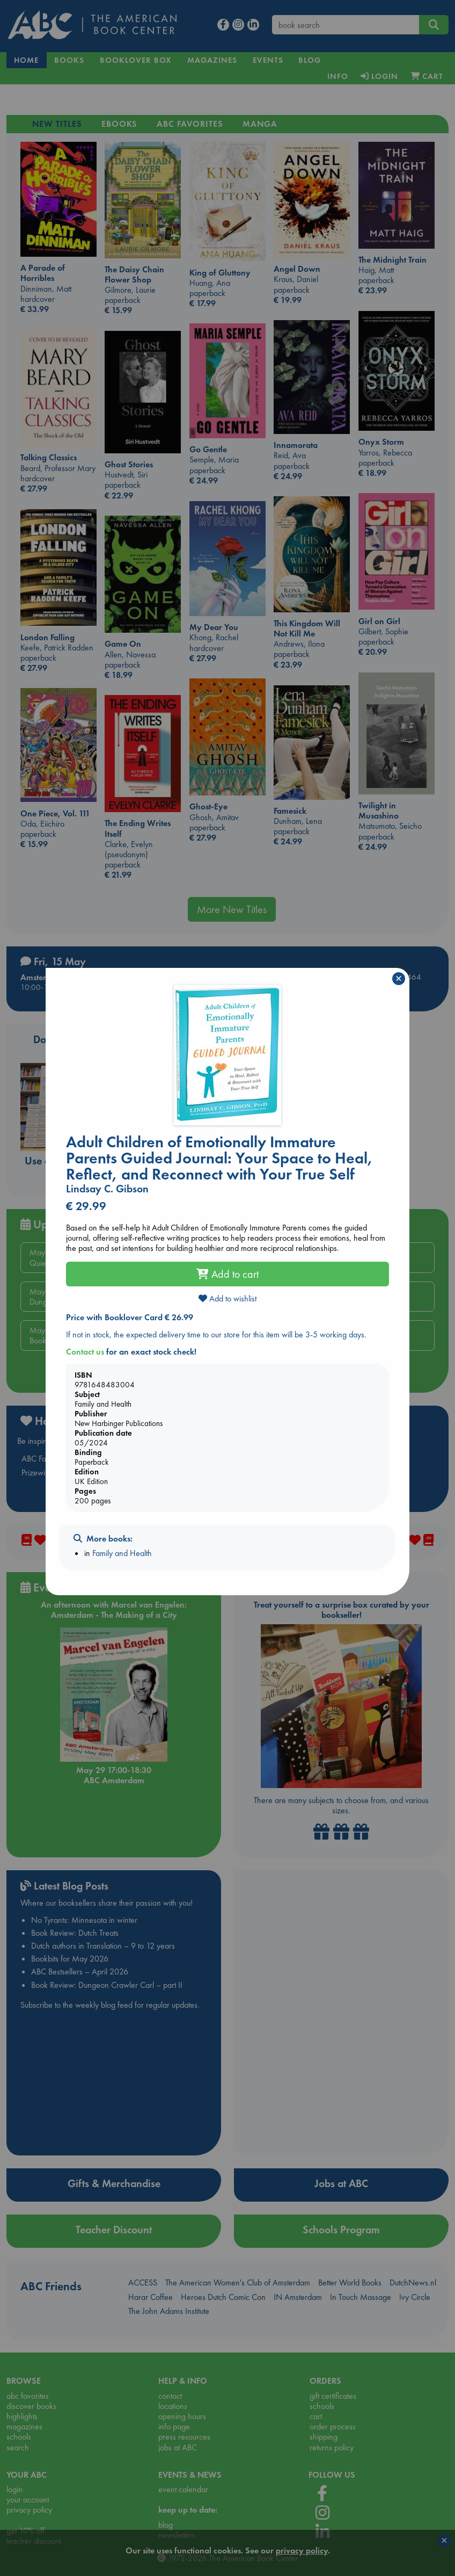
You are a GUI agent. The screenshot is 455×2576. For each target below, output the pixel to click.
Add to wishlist (227, 1298)
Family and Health (122, 1553)
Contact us (85, 1351)
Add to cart (227, 1274)
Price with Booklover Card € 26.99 (129, 1317)
